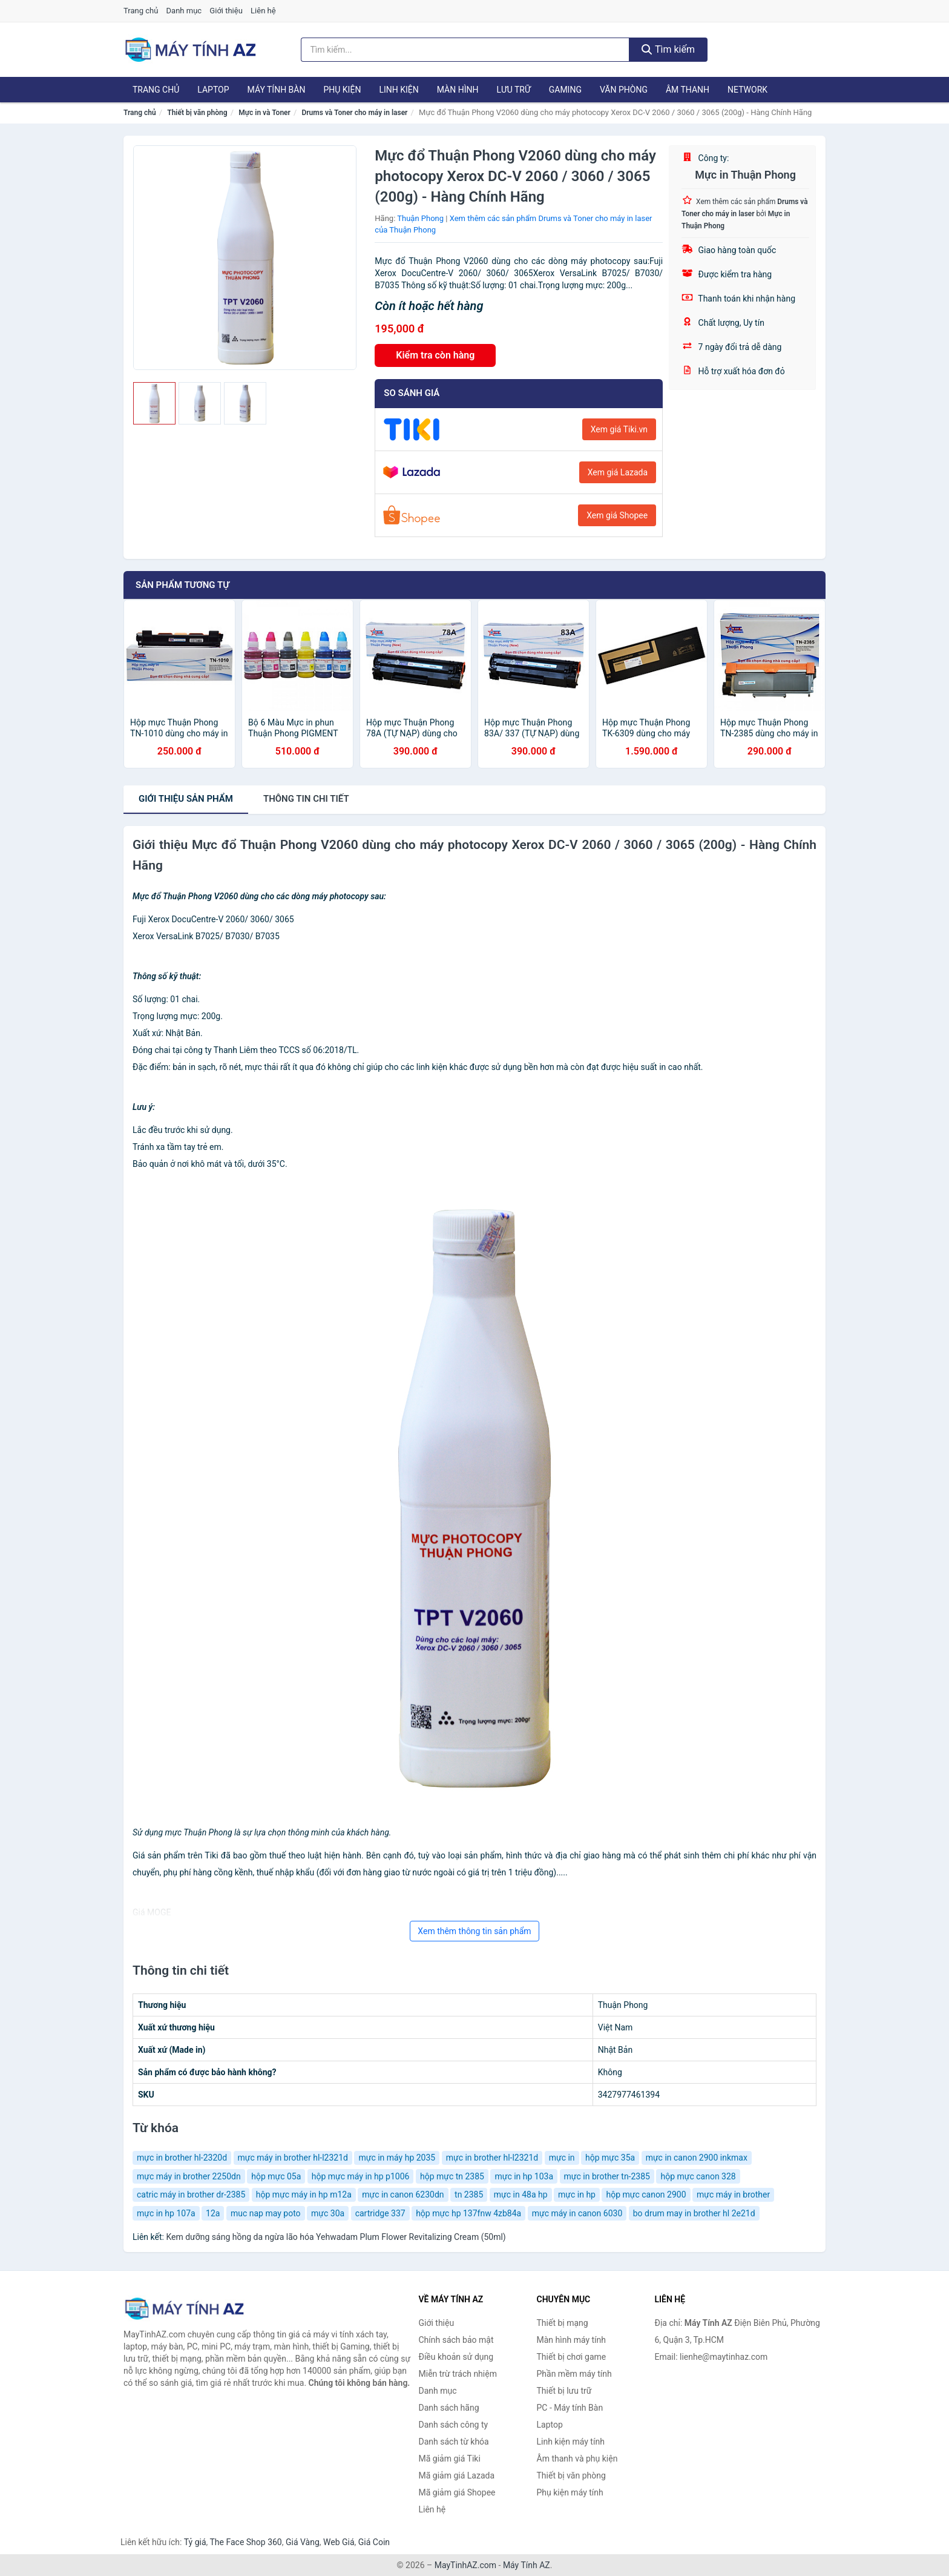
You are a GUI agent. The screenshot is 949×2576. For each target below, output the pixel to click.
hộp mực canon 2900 (646, 2194)
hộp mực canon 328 (697, 2176)
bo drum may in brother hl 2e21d (694, 2213)
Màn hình (458, 89)
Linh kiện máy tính (571, 2441)
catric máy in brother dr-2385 (191, 2194)
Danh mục (184, 10)
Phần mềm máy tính (574, 2374)
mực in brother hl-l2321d (492, 2157)
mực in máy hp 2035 (396, 2157)
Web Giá (339, 2542)
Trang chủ (140, 10)
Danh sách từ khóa (454, 2441)
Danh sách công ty (453, 2424)
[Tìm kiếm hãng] (465, 50)
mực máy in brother (733, 2194)
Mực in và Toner (264, 112)
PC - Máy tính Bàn (570, 2408)
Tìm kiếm (668, 49)
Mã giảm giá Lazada (457, 2475)
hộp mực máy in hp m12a (304, 2194)
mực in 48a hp (521, 2194)
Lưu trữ (513, 89)
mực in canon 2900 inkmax (696, 2157)
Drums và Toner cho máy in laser (354, 112)
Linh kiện (398, 89)
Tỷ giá (195, 2542)
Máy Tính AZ (526, 2565)
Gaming (565, 89)
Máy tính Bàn (277, 89)
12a (213, 2213)
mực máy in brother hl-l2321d (293, 2157)
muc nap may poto (266, 2213)
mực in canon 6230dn (403, 2194)
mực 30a (327, 2213)
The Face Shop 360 (245, 2542)
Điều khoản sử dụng (456, 2357)
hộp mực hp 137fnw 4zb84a (468, 2213)
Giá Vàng (303, 2542)
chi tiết (306, 798)
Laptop (213, 89)
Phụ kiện (342, 89)
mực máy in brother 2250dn (189, 2176)
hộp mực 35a (610, 2157)
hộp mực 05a (276, 2176)
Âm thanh (687, 89)
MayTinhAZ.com (465, 2565)
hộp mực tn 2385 (452, 2176)
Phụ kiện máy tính (570, 2492)
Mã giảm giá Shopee (457, 2492)
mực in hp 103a (523, 2176)
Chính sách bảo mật (456, 2340)
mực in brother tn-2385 (607, 2176)
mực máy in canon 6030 (577, 2213)
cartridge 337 (380, 2213)
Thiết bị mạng (562, 2323)
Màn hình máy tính (571, 2340)
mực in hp (577, 2194)
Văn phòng (624, 89)
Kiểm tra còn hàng (435, 355)
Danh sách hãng (449, 2408)
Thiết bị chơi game (571, 2357)
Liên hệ (263, 10)
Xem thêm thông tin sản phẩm (474, 1931)
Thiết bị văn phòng (197, 112)
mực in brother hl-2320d (182, 2157)
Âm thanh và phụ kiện (577, 2458)
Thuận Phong (420, 218)
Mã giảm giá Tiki (450, 2458)
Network (747, 89)
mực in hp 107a (166, 2213)
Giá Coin (374, 2542)
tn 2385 (469, 2194)
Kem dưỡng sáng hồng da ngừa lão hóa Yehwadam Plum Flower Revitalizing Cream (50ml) (335, 2237)
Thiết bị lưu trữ (564, 2391)
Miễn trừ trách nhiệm (458, 2374)
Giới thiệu (225, 10)
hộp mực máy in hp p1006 (361, 2176)
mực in (562, 2157)
